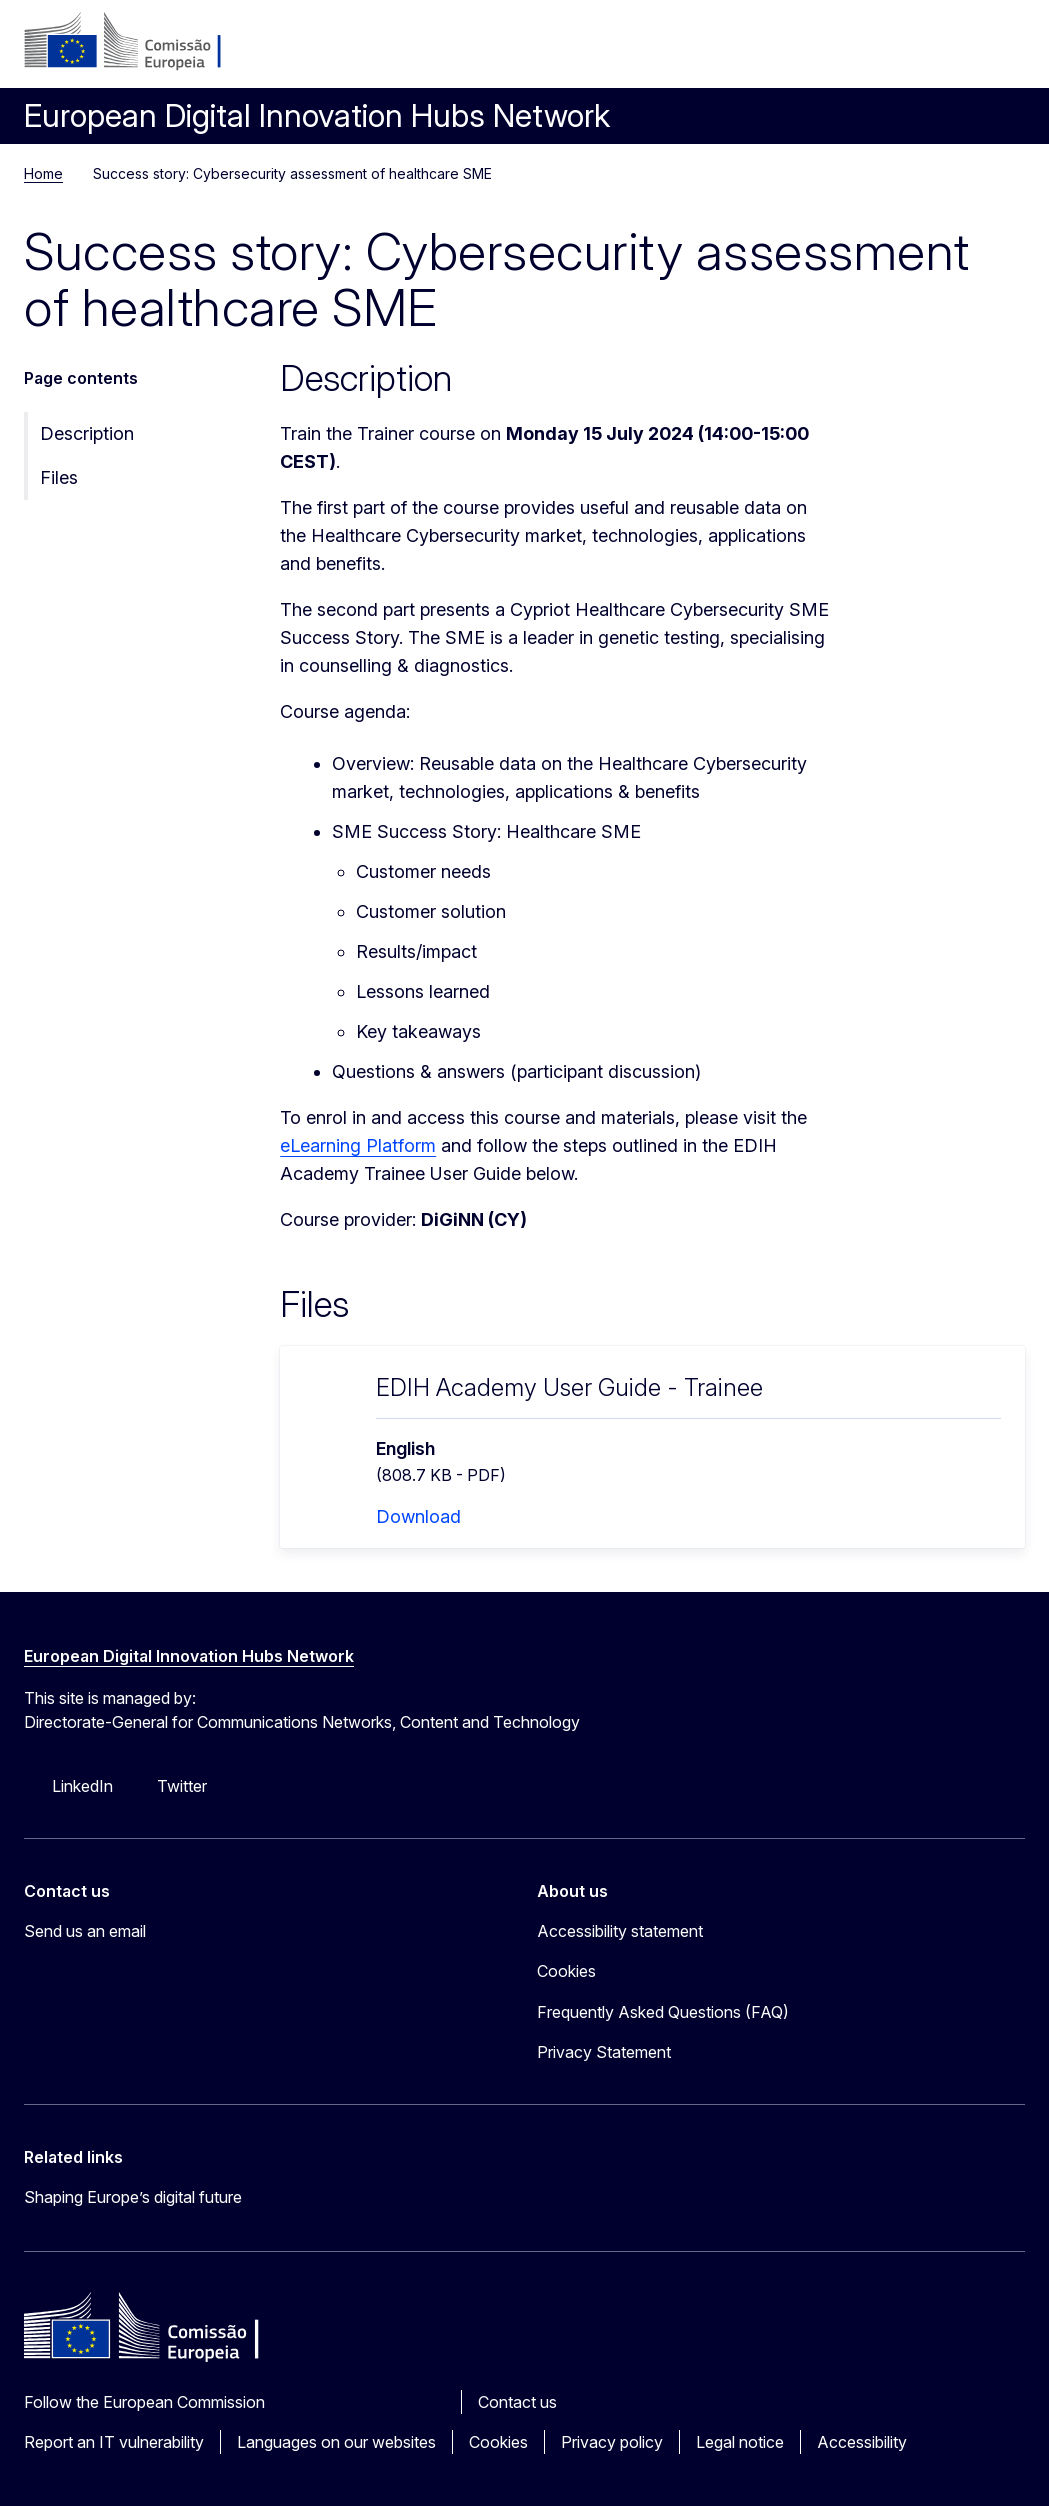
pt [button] (907, 50)
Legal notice (740, 2442)
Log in (859, 50)
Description (87, 433)
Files (59, 477)
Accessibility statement (620, 1931)
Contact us (517, 2402)
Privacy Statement (604, 2052)
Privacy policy (612, 2442)
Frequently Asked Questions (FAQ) (663, 2012)
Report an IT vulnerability (114, 2442)
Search (955, 50)
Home (43, 173)
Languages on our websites (336, 2442)
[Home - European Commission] (145, 42)
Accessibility (862, 2442)
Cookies (498, 2442)
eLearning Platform (358, 1145)
